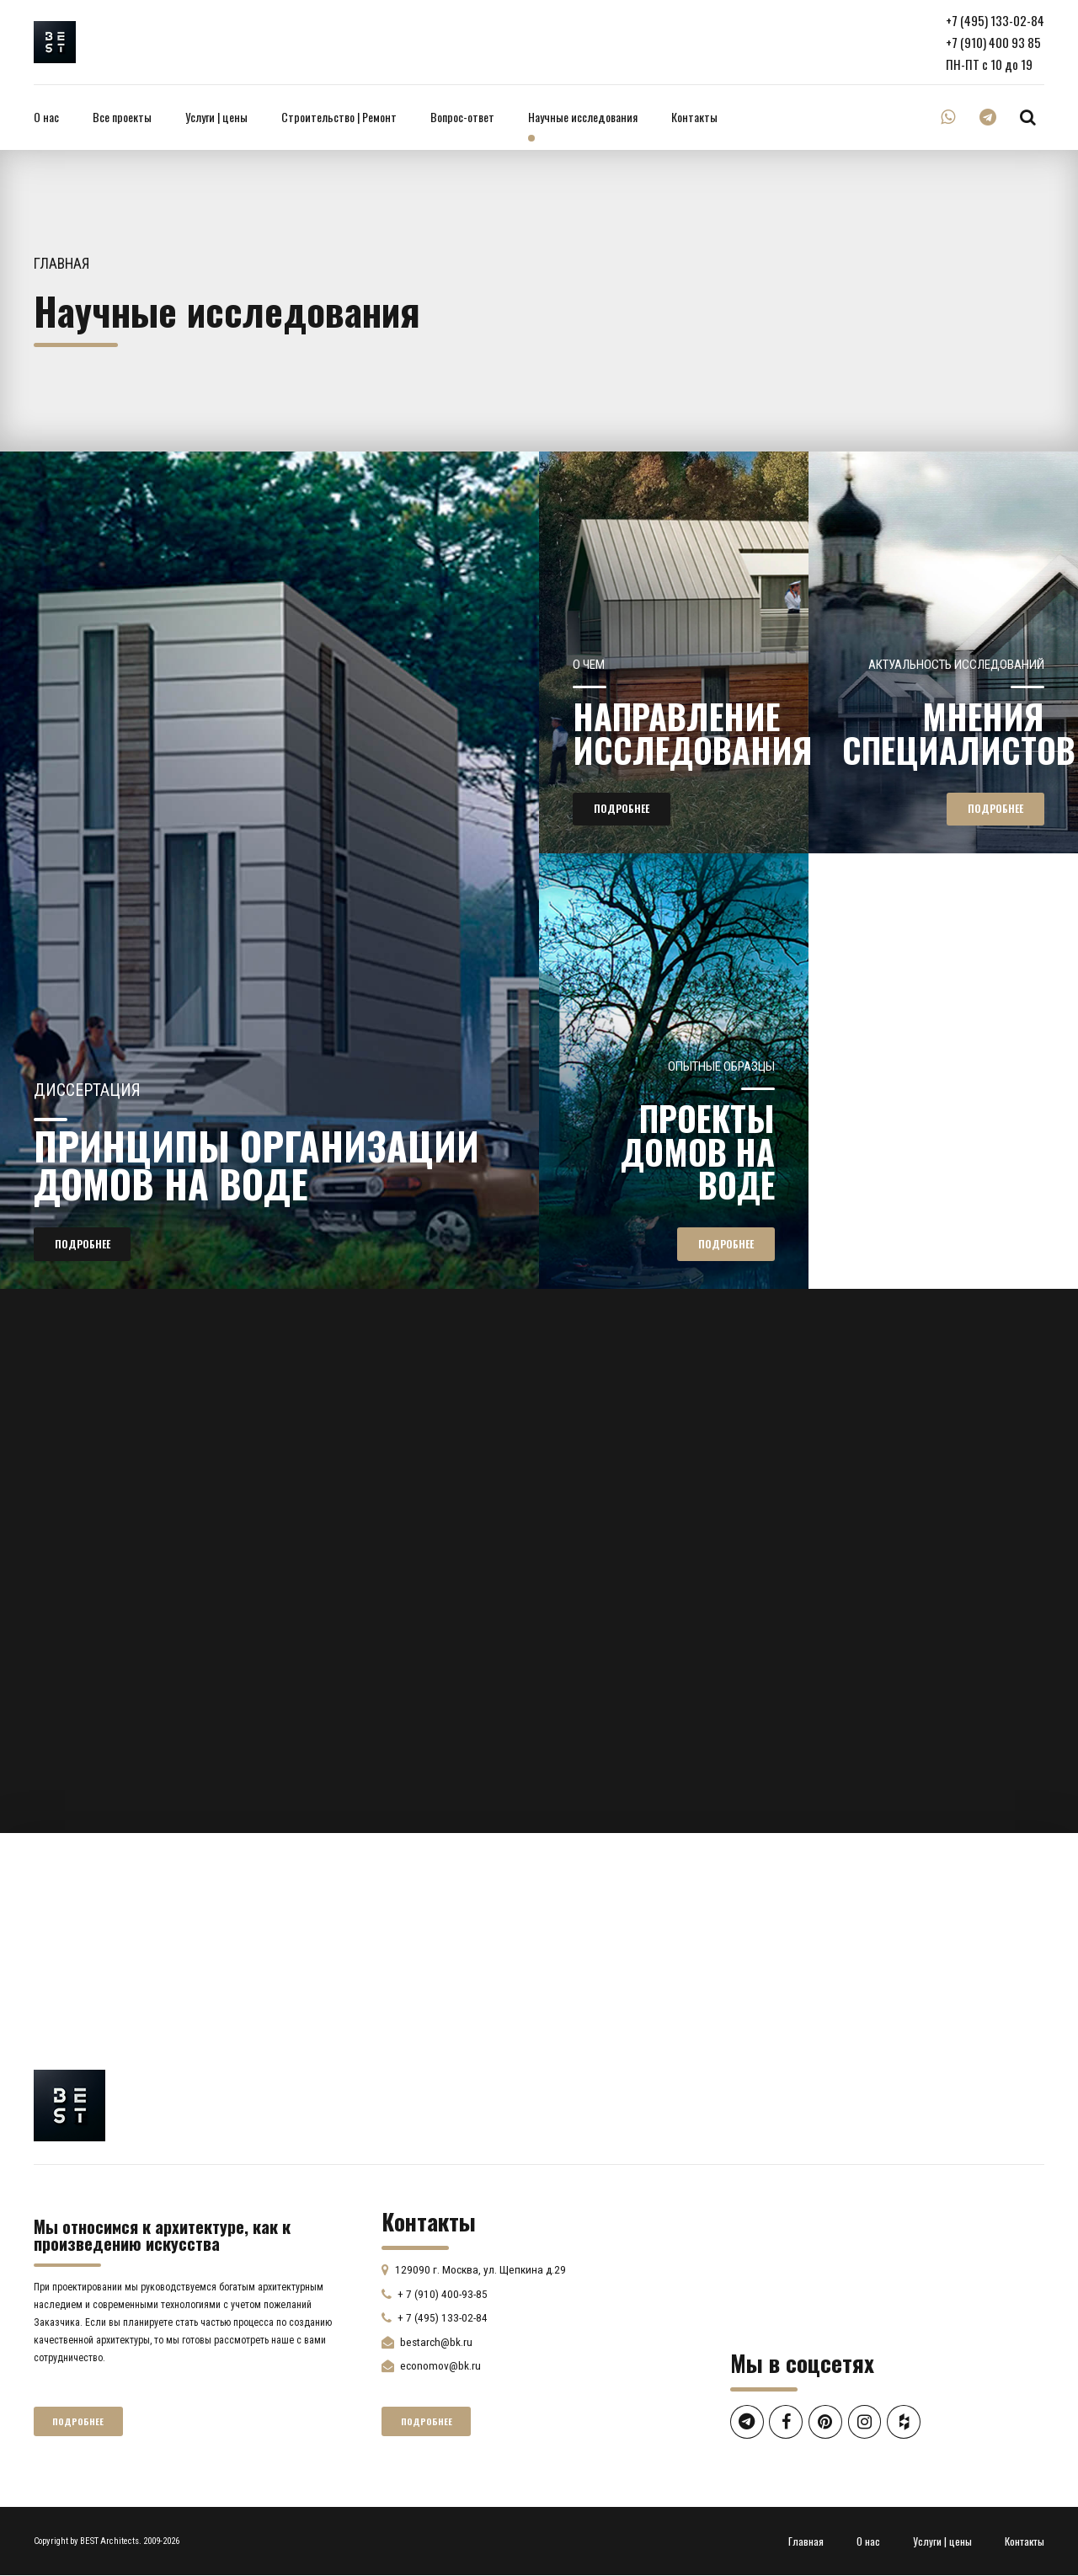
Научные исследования (583, 117)
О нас (46, 117)
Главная (62, 263)
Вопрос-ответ (462, 117)
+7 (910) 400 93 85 (993, 42)
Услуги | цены (216, 117)
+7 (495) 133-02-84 (995, 20)
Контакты (694, 117)
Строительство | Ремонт (339, 117)
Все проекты (122, 117)
